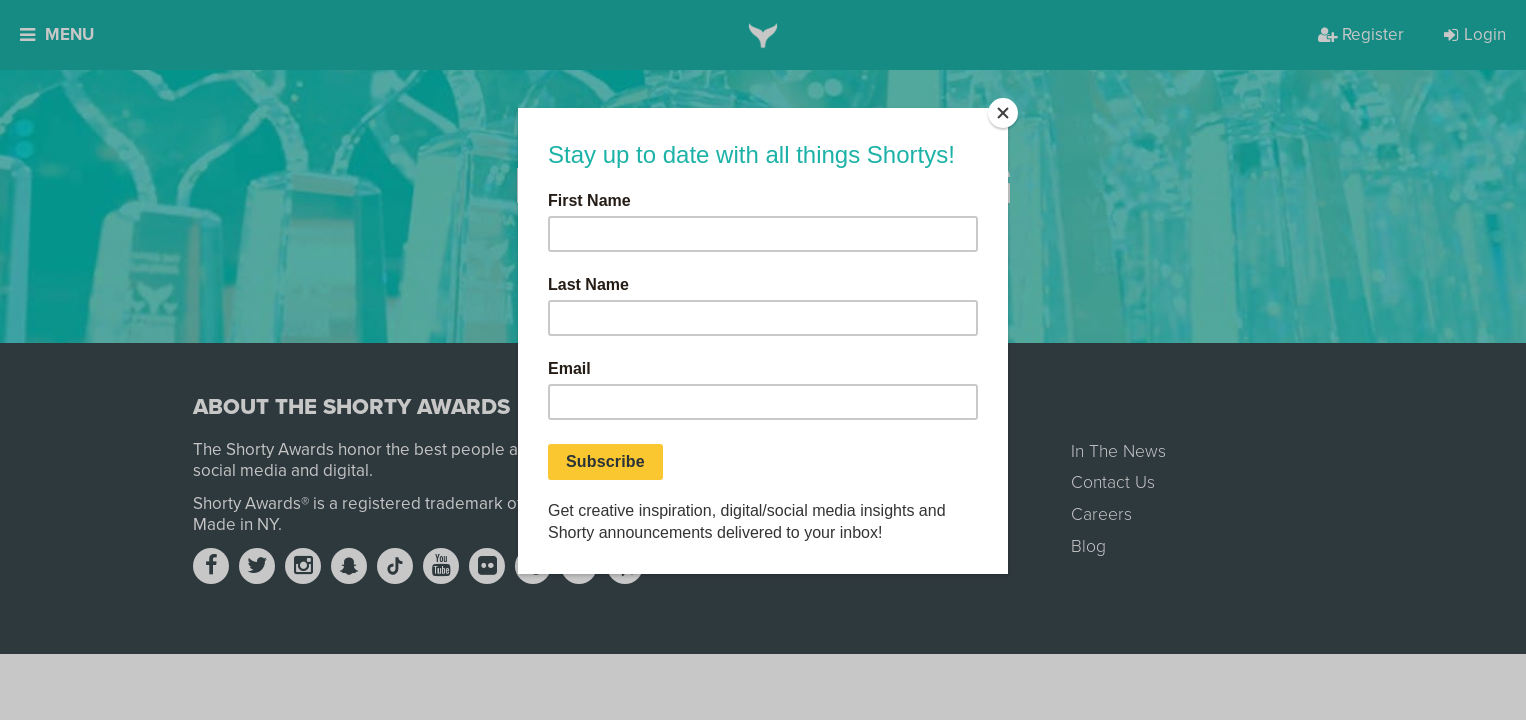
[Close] (1003, 113)
